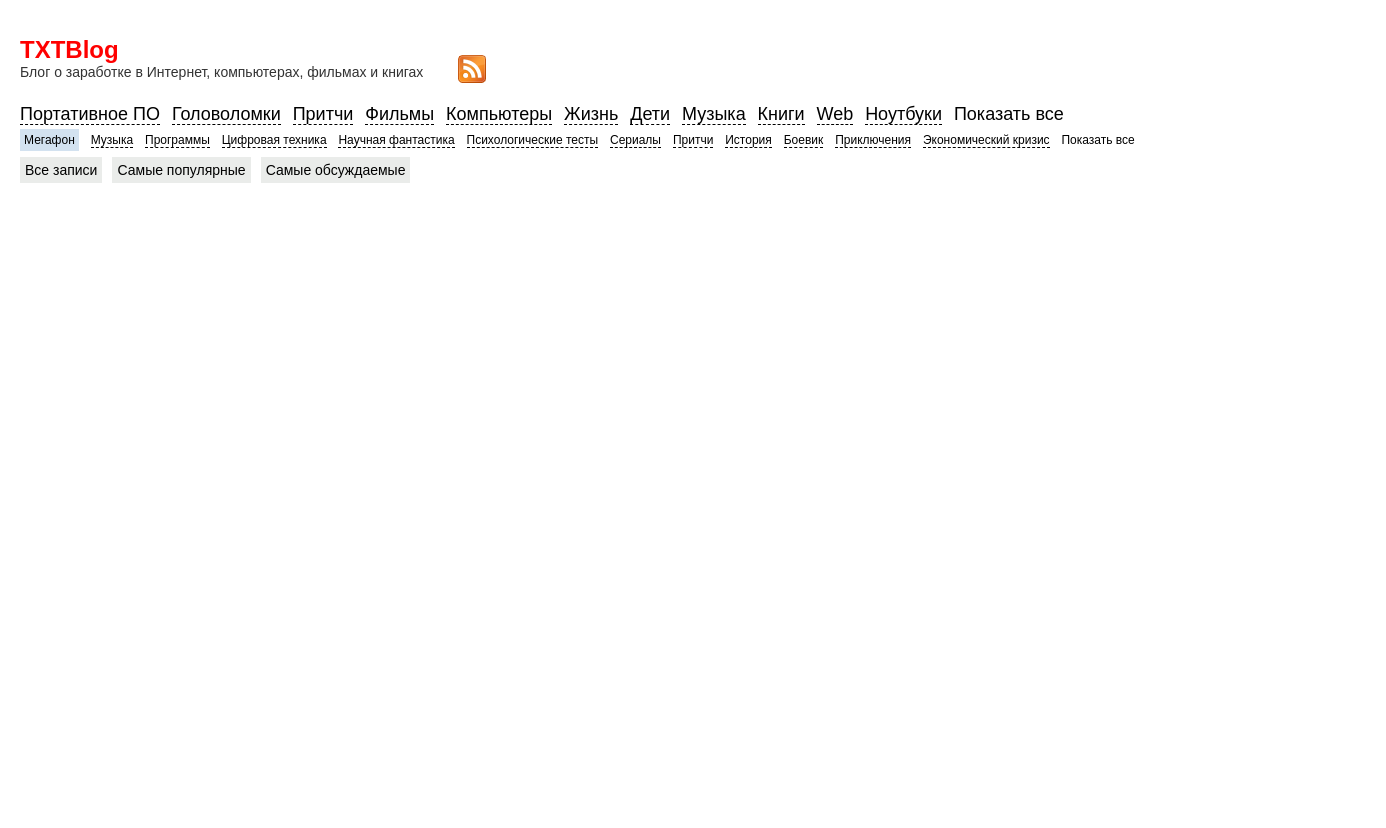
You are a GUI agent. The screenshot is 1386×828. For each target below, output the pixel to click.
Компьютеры (499, 114)
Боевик (804, 140)
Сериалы (635, 140)
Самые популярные (181, 170)
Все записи (61, 170)
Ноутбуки (903, 114)
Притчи (323, 114)
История (748, 140)
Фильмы (399, 114)
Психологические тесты (533, 140)
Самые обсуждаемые (336, 170)
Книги (781, 114)
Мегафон (49, 140)
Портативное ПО (90, 114)
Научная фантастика (396, 140)
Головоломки (226, 114)
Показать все (1009, 114)
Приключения (873, 140)
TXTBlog (69, 49)
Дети (650, 114)
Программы (177, 140)
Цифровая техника (274, 140)
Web (835, 114)
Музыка (714, 114)
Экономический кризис (986, 140)
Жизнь (591, 114)
